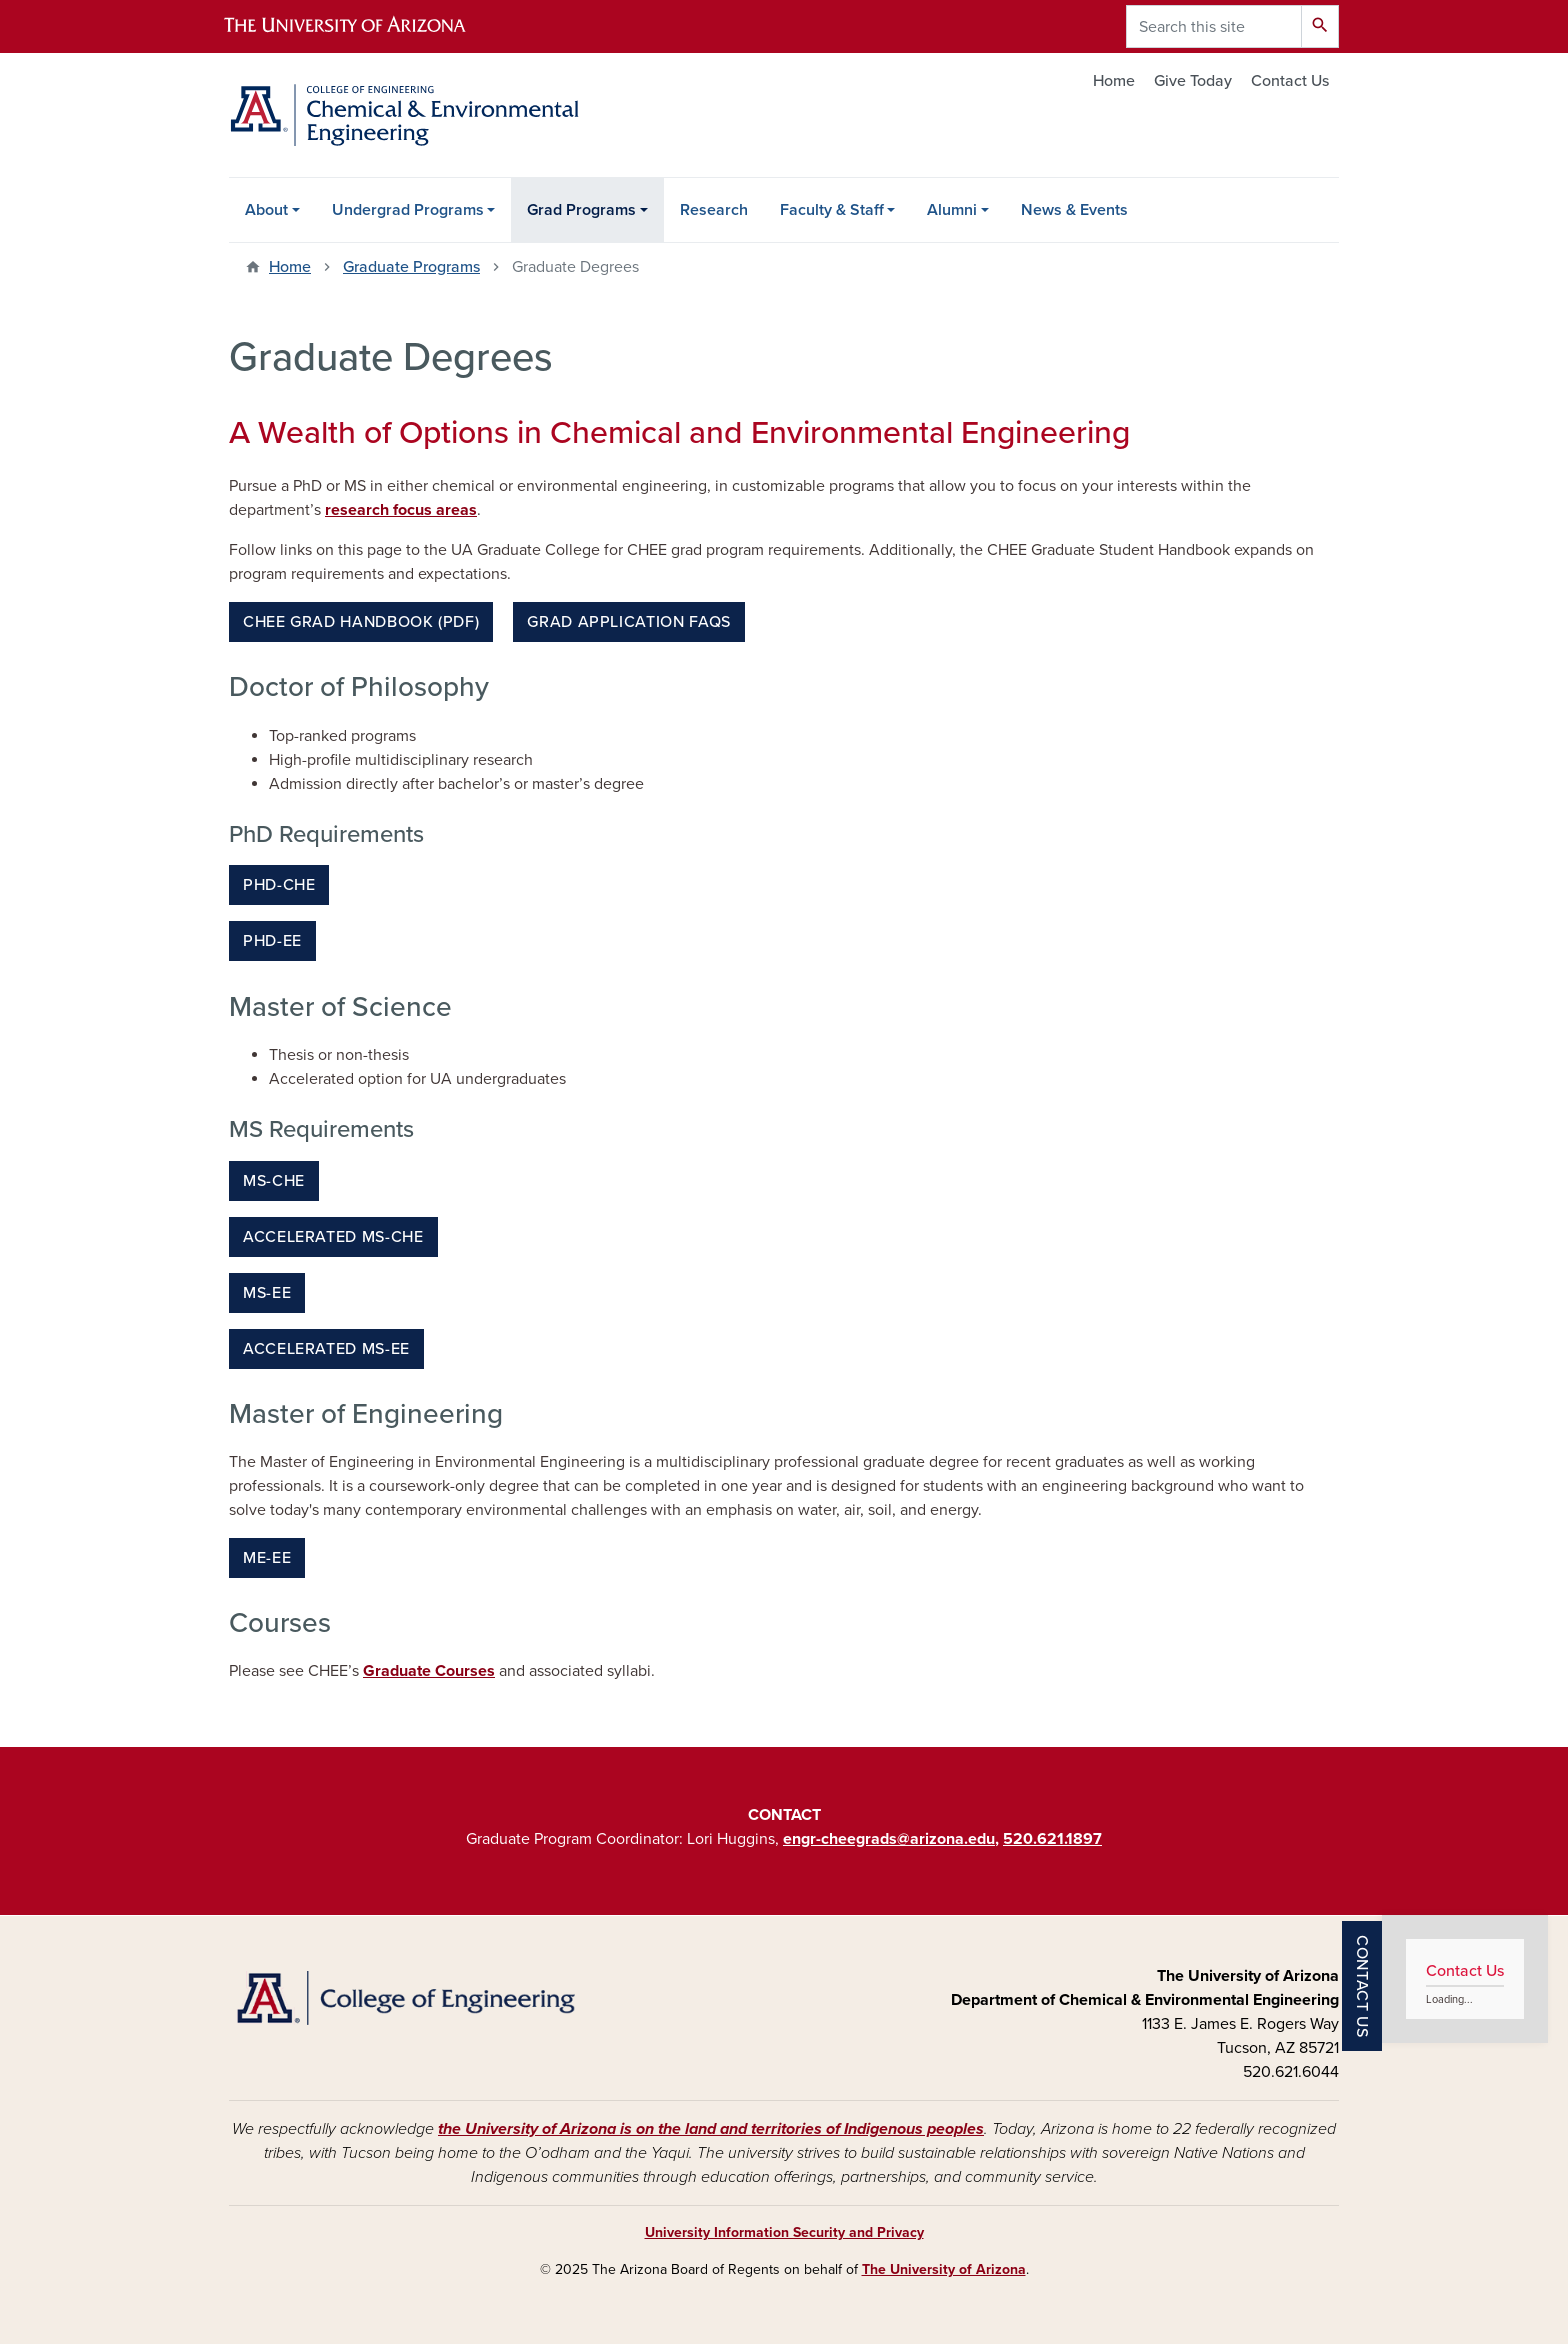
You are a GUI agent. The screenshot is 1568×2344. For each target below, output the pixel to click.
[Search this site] (1214, 26)
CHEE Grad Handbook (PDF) (361, 622)
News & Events (1074, 210)
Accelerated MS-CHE (333, 1237)
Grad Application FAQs (628, 622)
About (266, 210)
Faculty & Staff (832, 210)
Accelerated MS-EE (326, 1349)
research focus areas (401, 510)
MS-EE (267, 1293)
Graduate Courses (429, 1671)
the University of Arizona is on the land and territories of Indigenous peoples (711, 2129)
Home (1114, 81)
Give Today (1193, 81)
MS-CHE (274, 1181)
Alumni (952, 210)
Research (714, 210)
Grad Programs (581, 210)
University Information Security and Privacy (784, 2232)
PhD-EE (272, 941)
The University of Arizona (944, 2269)
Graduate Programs (411, 267)
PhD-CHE (279, 885)
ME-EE (267, 1558)
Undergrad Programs (408, 210)
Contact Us (1290, 81)
